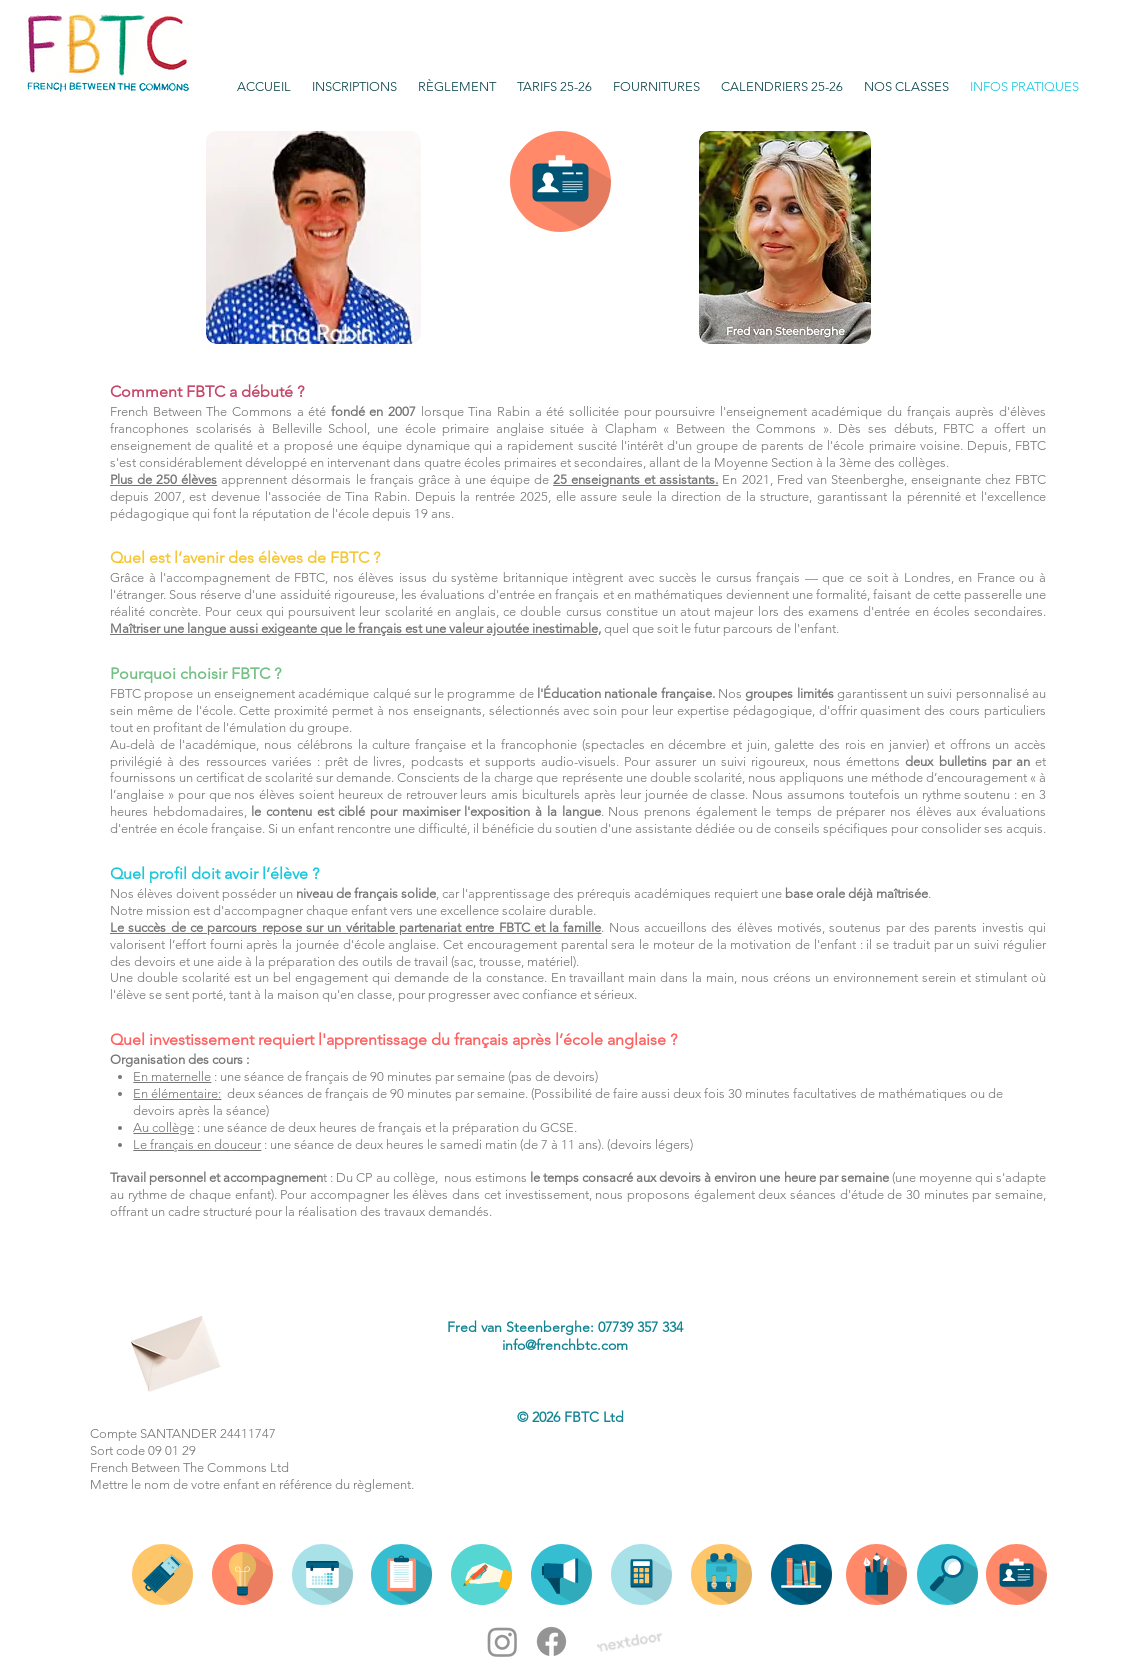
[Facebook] (551, 1641)
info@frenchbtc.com (565, 1345)
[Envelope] (173, 1346)
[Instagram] (502, 1641)
